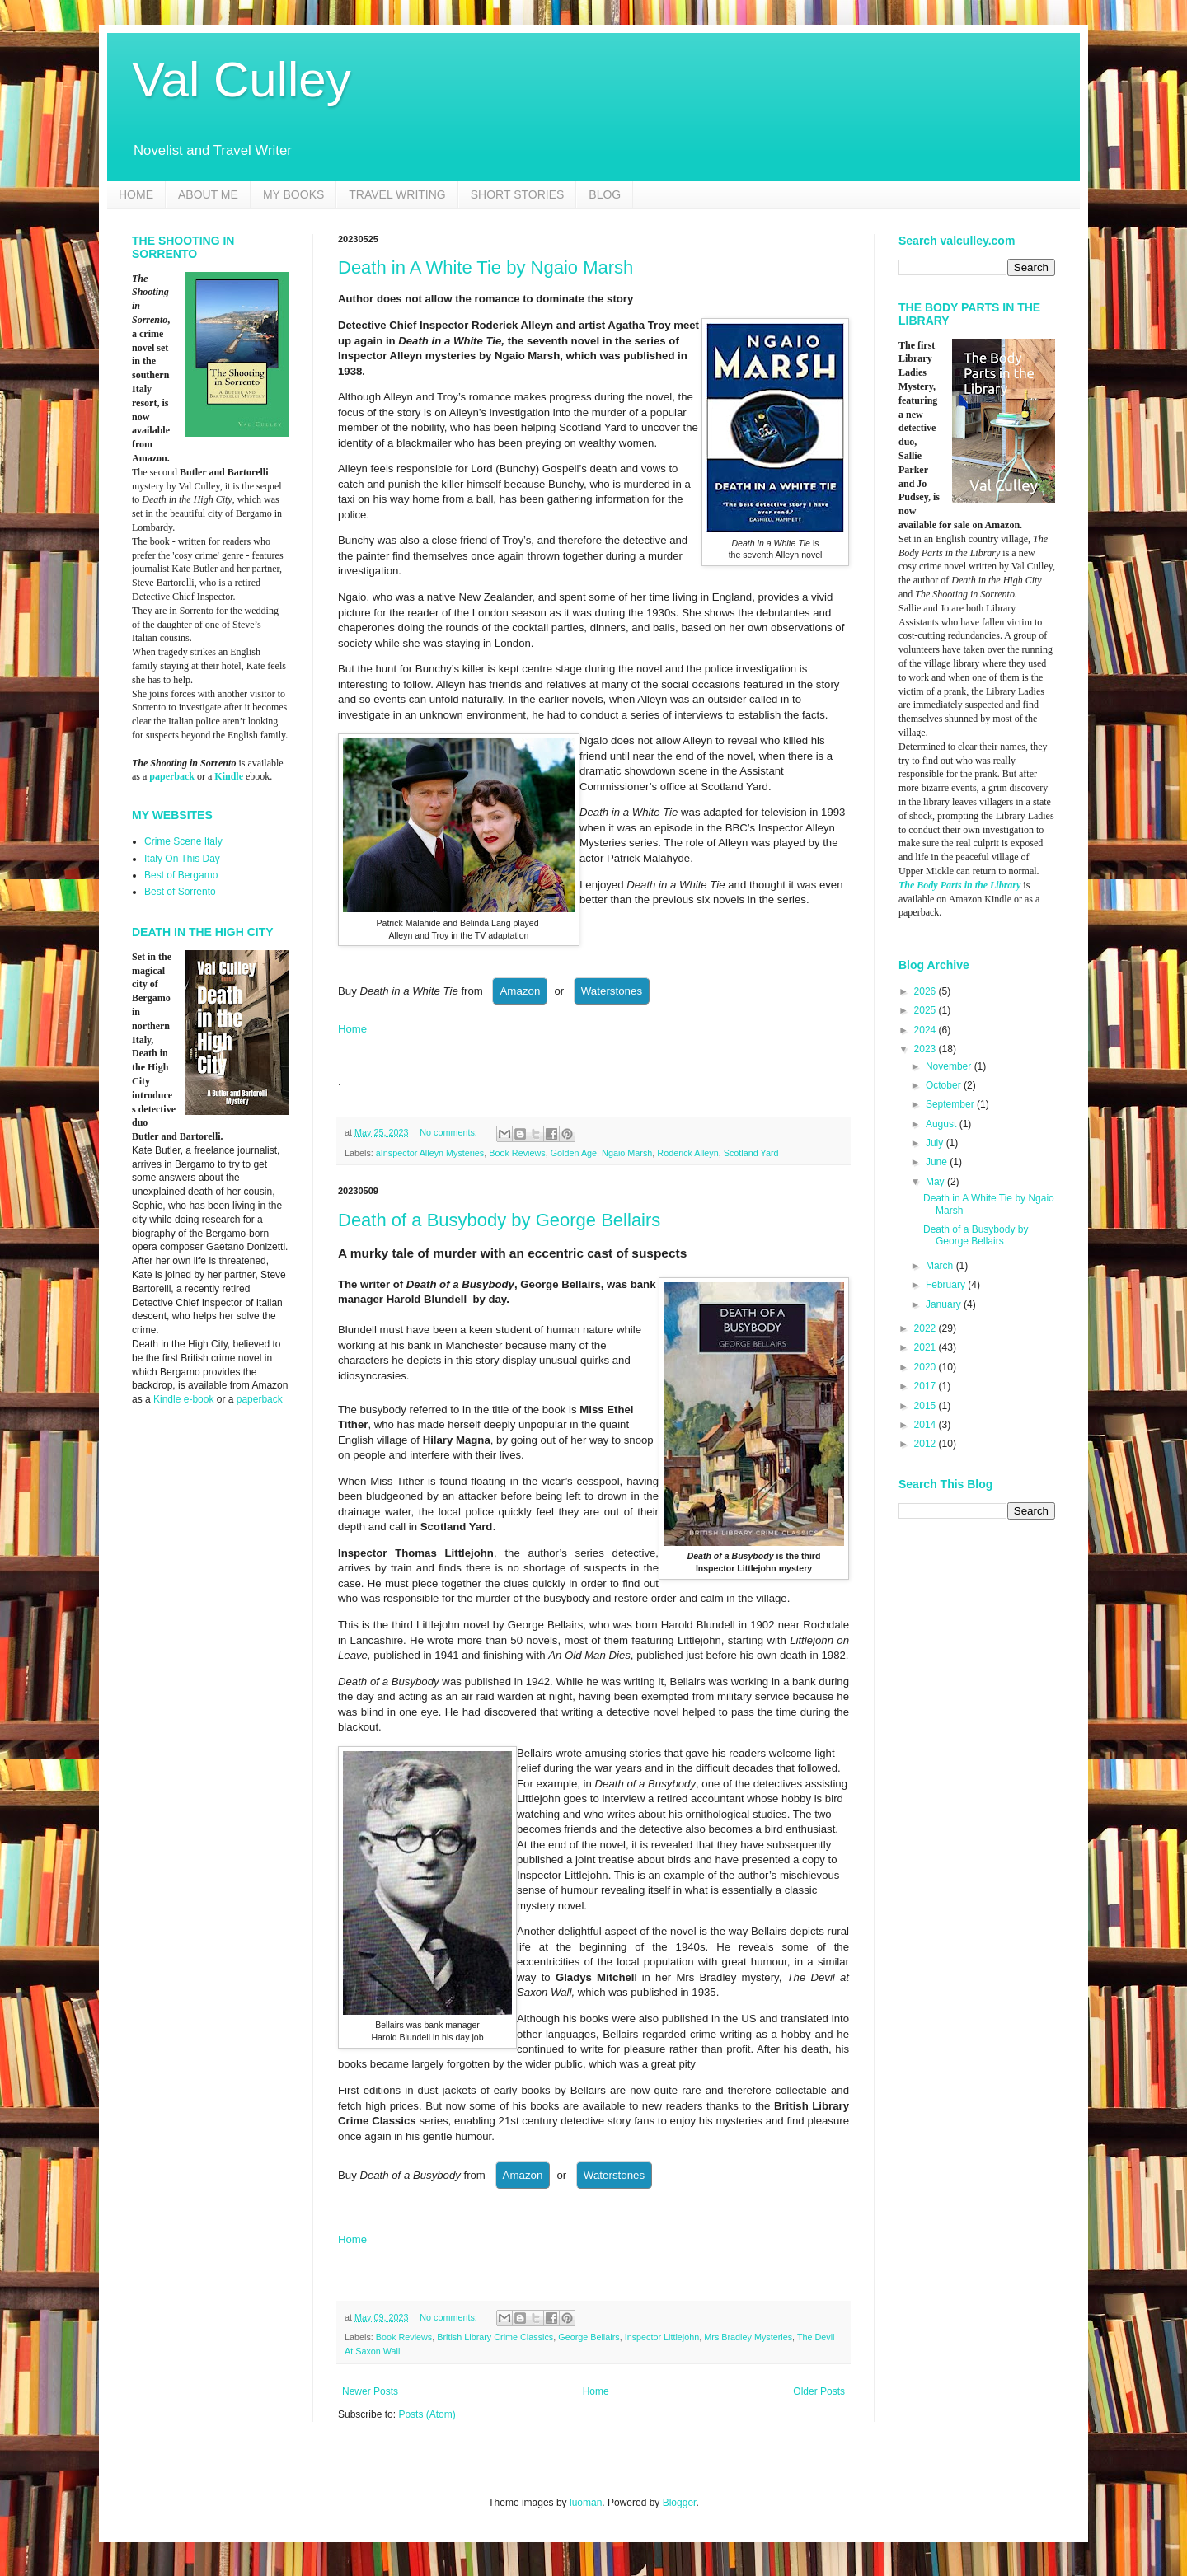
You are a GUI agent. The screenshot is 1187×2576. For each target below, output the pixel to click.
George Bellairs (588, 2337)
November (950, 1066)
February (947, 1284)
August (942, 1124)
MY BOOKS (293, 194)
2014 (926, 1425)
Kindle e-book (185, 1399)
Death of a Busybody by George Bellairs (499, 1220)
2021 (926, 1347)
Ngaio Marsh (627, 1153)
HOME (136, 194)
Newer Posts (370, 2391)
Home (352, 1029)
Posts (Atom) (426, 2414)
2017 (926, 1386)
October (945, 1085)
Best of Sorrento (180, 891)
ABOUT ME (208, 194)
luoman (586, 2502)
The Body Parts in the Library (959, 885)
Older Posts (819, 2391)
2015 (926, 1406)
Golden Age (574, 1153)
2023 (926, 1049)
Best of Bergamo (181, 875)
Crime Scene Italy (183, 841)
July (936, 1143)
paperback (172, 776)
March (941, 1266)
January (945, 1304)
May (936, 1181)
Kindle (228, 776)
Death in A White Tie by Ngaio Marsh (485, 267)
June (938, 1162)
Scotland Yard (751, 1153)
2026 (926, 991)
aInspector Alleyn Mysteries (430, 1153)
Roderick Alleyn (687, 1153)
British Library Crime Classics (495, 2337)
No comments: (450, 1132)
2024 (926, 1030)
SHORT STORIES (518, 194)
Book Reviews (517, 1153)
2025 (926, 1010)
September (951, 1104)
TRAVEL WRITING (397, 194)
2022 (926, 1328)
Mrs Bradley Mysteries (748, 2337)
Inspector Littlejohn (662, 2337)
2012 (926, 1444)
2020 (926, 1367)
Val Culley (241, 79)
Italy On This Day (182, 858)
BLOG (605, 194)
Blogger (680, 2502)
